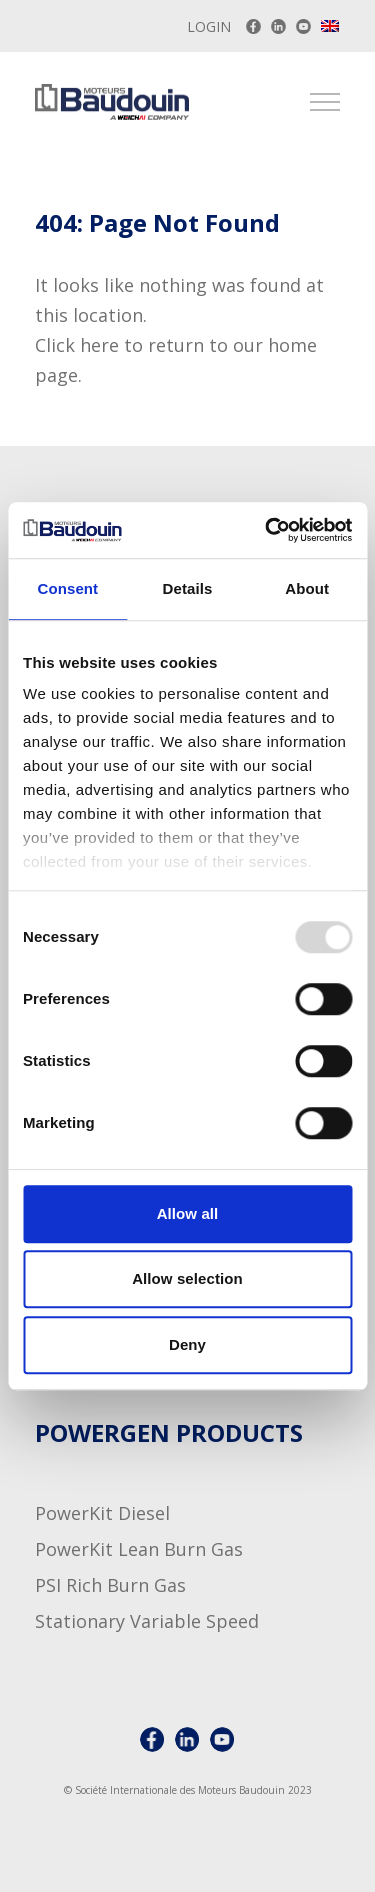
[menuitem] (331, 26)
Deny (187, 1344)
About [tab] (307, 588)
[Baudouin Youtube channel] (303, 26)
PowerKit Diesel (102, 1513)
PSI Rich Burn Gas (110, 1585)
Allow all (188, 1213)
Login (209, 26)
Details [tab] (188, 588)
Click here (77, 345)
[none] (331, 28)
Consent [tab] (67, 588)
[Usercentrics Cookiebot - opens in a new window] (267, 530)
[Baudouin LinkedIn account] (278, 26)
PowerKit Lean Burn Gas (139, 1549)
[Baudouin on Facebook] (253, 26)
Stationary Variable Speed (147, 1621)
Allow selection (187, 1278)
